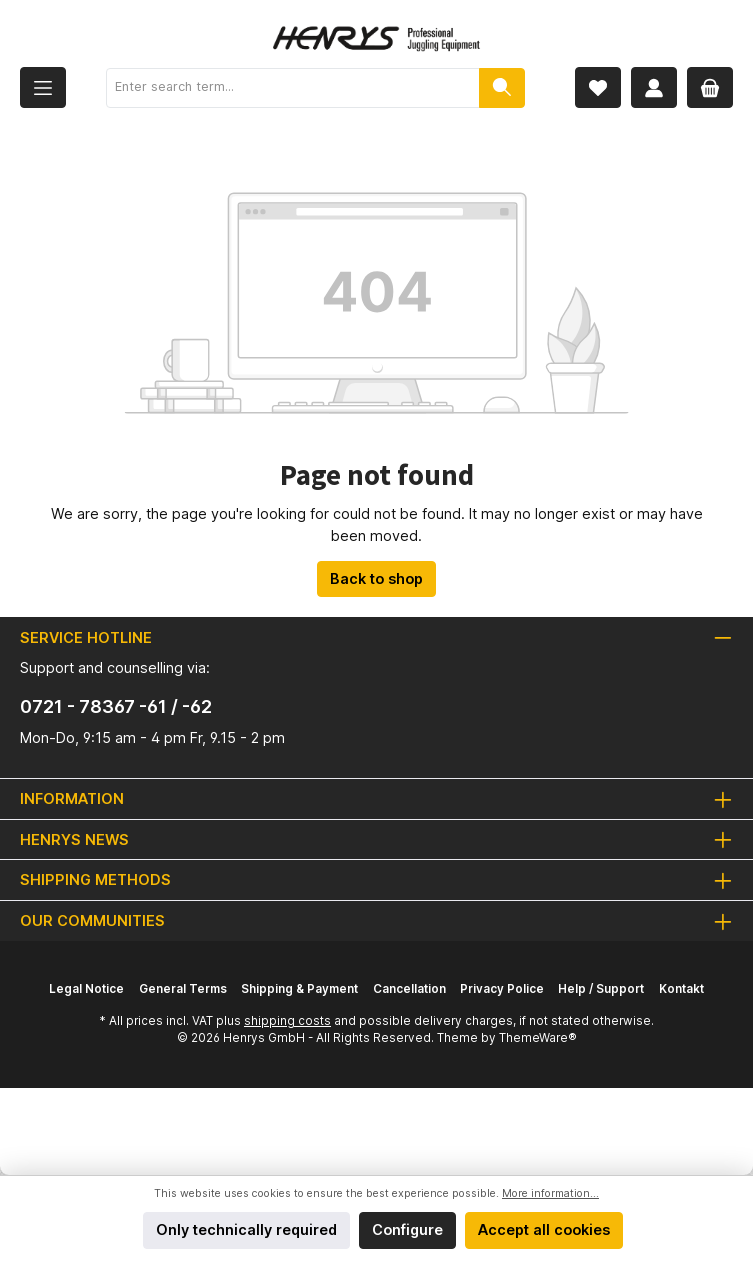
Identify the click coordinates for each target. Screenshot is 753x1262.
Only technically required (246, 1229)
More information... (550, 1193)
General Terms (183, 989)
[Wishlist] (598, 87)
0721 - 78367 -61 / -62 (116, 706)
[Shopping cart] (710, 87)
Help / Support (601, 989)
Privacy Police (502, 989)
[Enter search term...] (293, 88)
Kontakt (681, 989)
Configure (407, 1229)
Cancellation (409, 989)
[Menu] (43, 87)
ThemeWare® (538, 1038)
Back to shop (376, 578)
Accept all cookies (544, 1229)
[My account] (654, 87)
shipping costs (287, 1021)
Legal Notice (86, 989)
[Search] (502, 88)
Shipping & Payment (299, 989)
